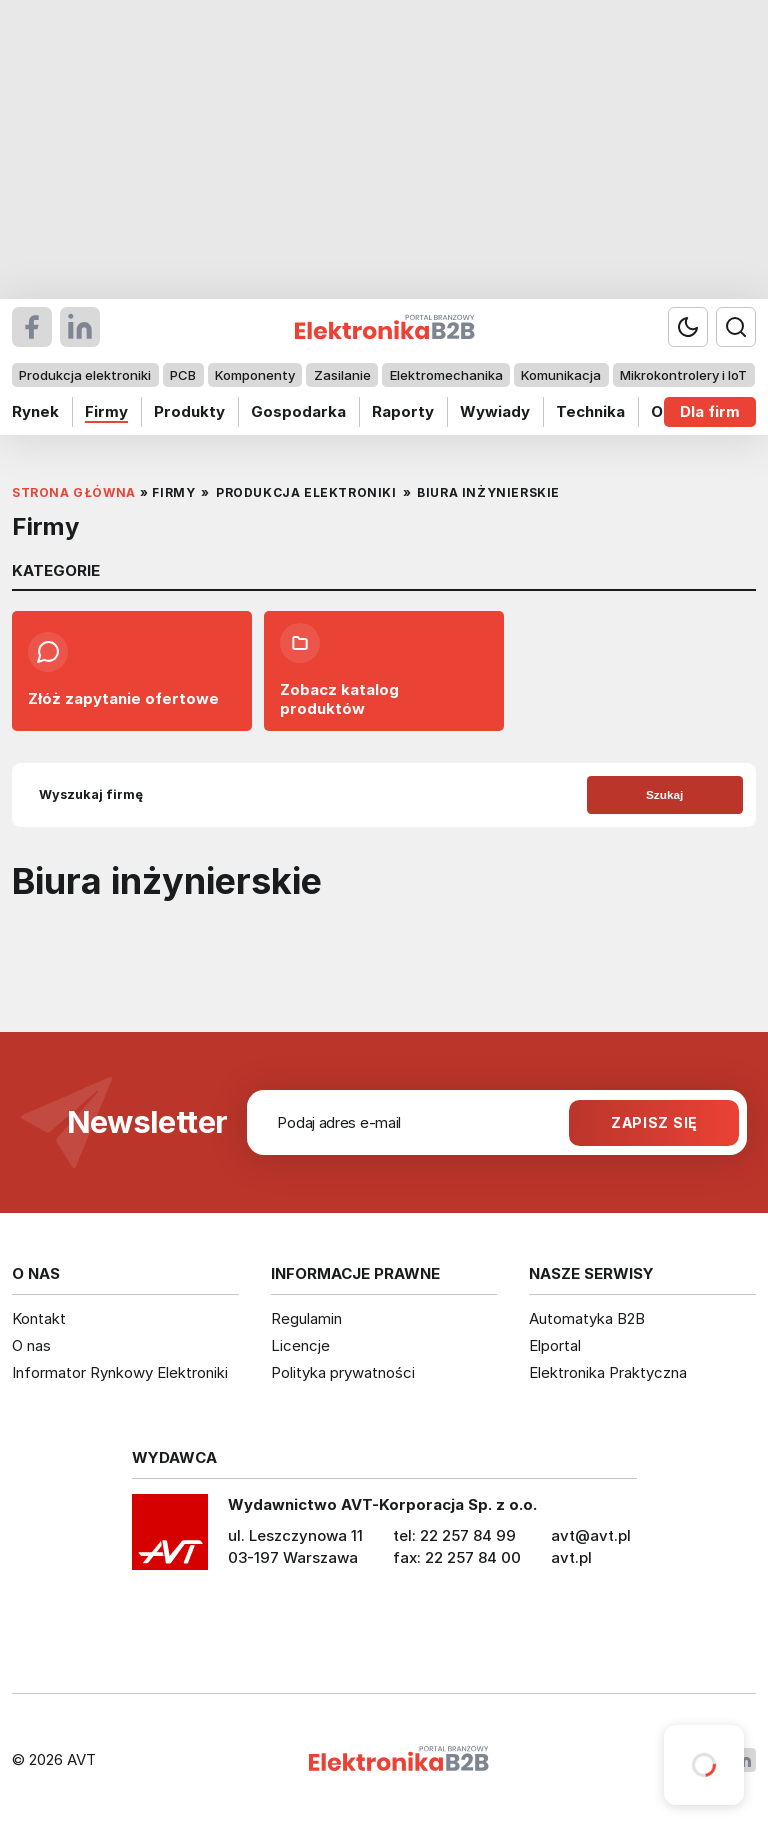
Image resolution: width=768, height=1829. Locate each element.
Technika (590, 411)
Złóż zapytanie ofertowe (123, 670)
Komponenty (255, 375)
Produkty (189, 411)
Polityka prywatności (343, 1372)
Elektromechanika (446, 375)
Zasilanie (342, 375)
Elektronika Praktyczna (608, 1372)
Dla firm (710, 411)
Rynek (35, 411)
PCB (183, 375)
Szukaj (664, 794)
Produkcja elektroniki (85, 375)
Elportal (555, 1345)
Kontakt (39, 1318)
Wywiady (495, 411)
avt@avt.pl (591, 1535)
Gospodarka (298, 411)
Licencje (300, 1345)
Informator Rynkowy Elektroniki (120, 1372)
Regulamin (306, 1318)
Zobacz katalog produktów (339, 670)
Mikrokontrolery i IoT (683, 375)
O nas (31, 1345)
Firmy (106, 411)
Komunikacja (561, 375)
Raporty (403, 411)
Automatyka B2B (587, 1318)
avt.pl (571, 1557)
